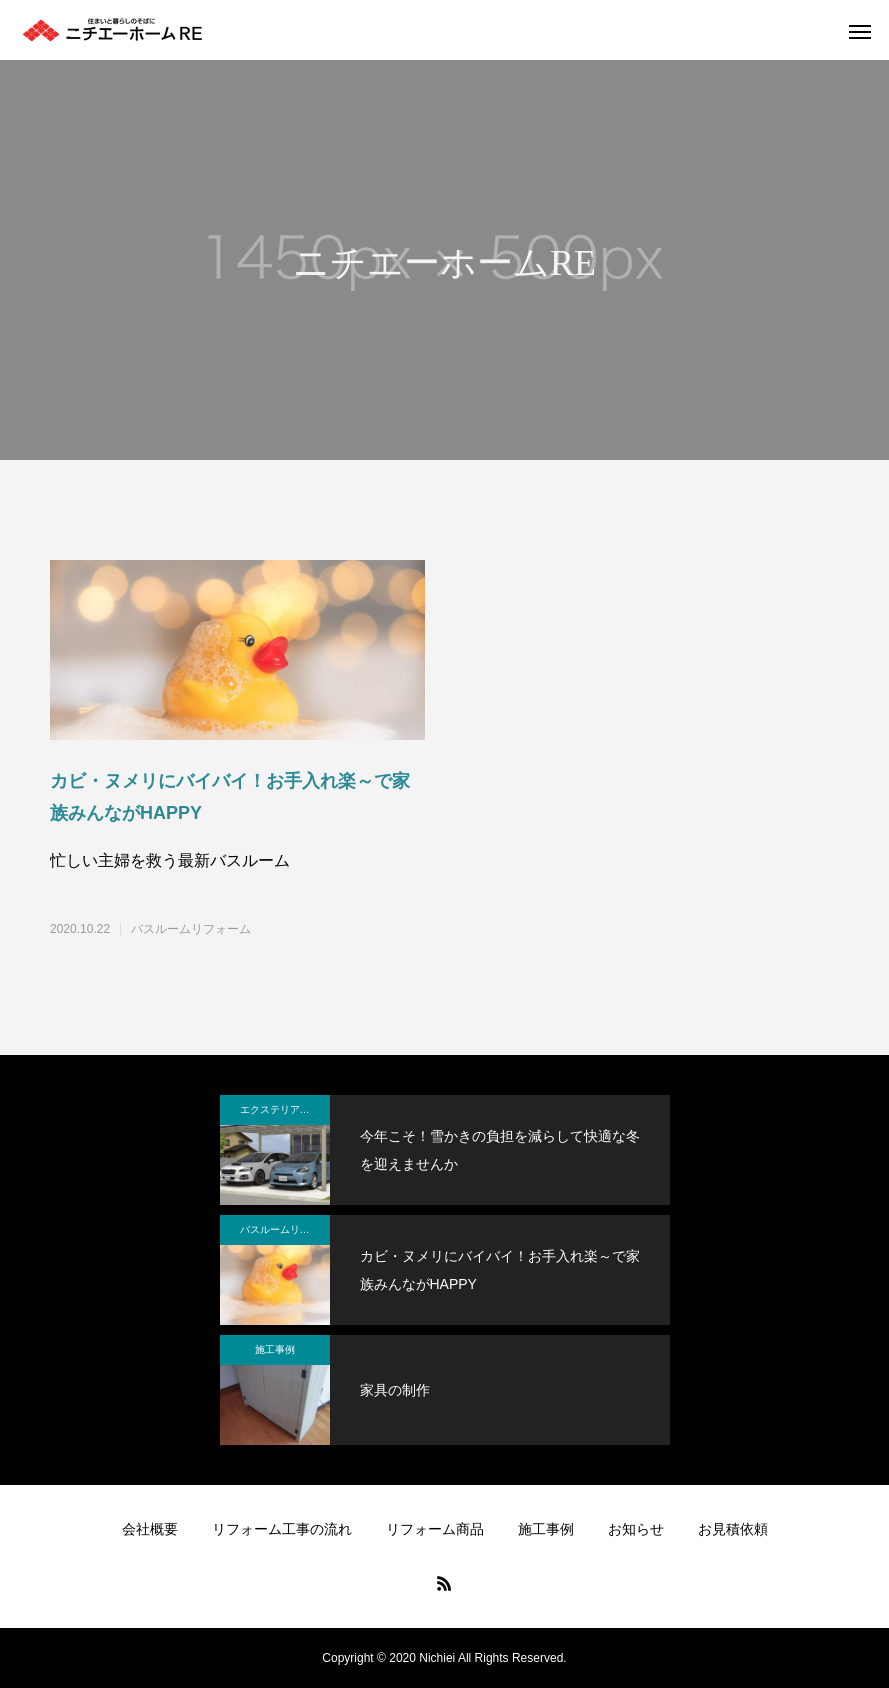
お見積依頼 (733, 1529)
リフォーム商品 (435, 1529)
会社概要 (150, 1529)
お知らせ (636, 1529)
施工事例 (275, 1349)
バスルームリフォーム (191, 929)
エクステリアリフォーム (285, 1109)
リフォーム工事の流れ (282, 1529)
